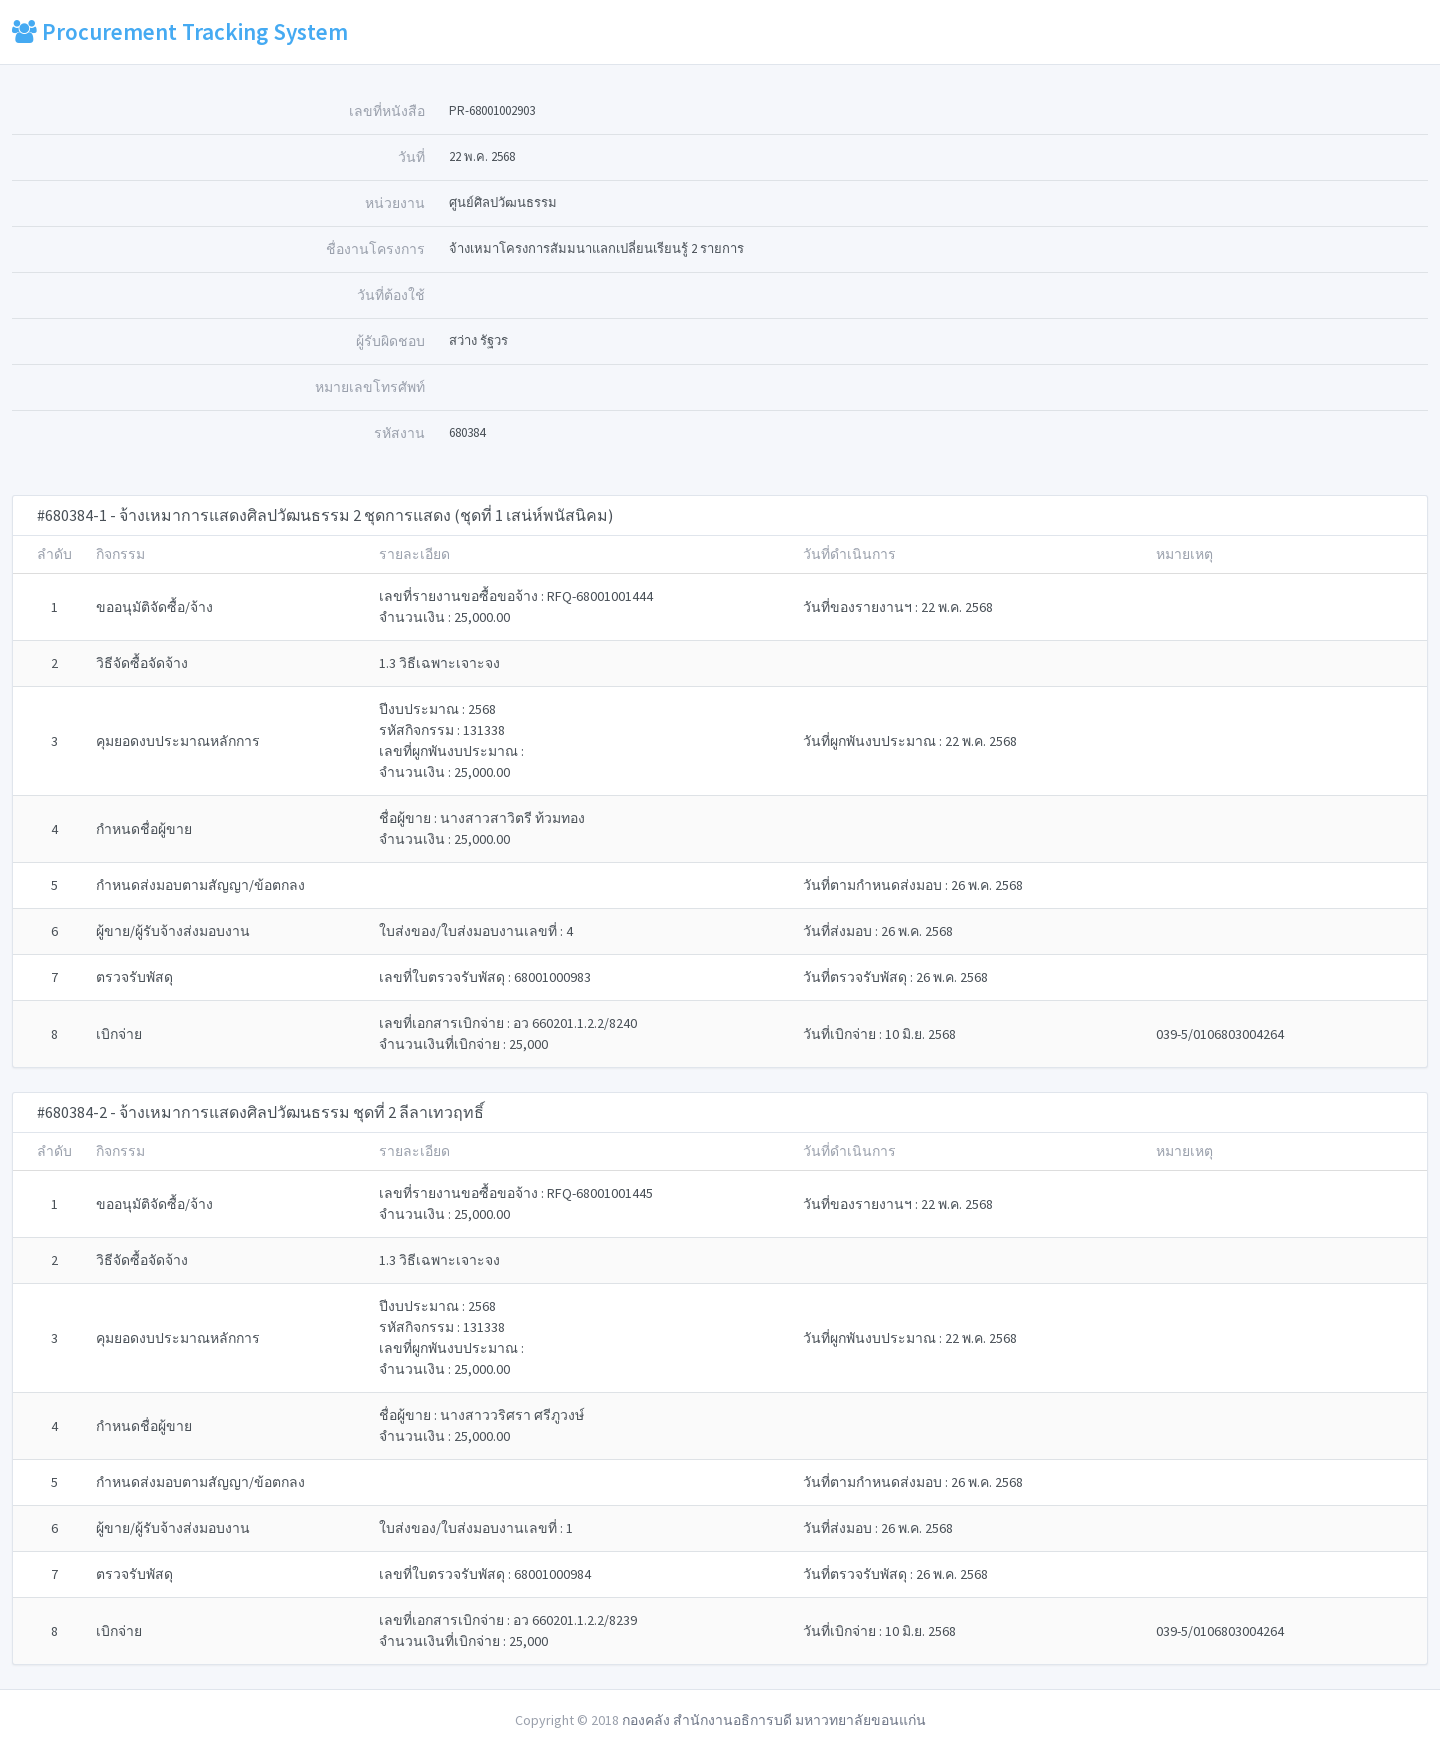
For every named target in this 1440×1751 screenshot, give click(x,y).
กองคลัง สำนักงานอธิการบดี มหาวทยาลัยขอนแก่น (774, 1720)
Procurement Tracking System (180, 31)
